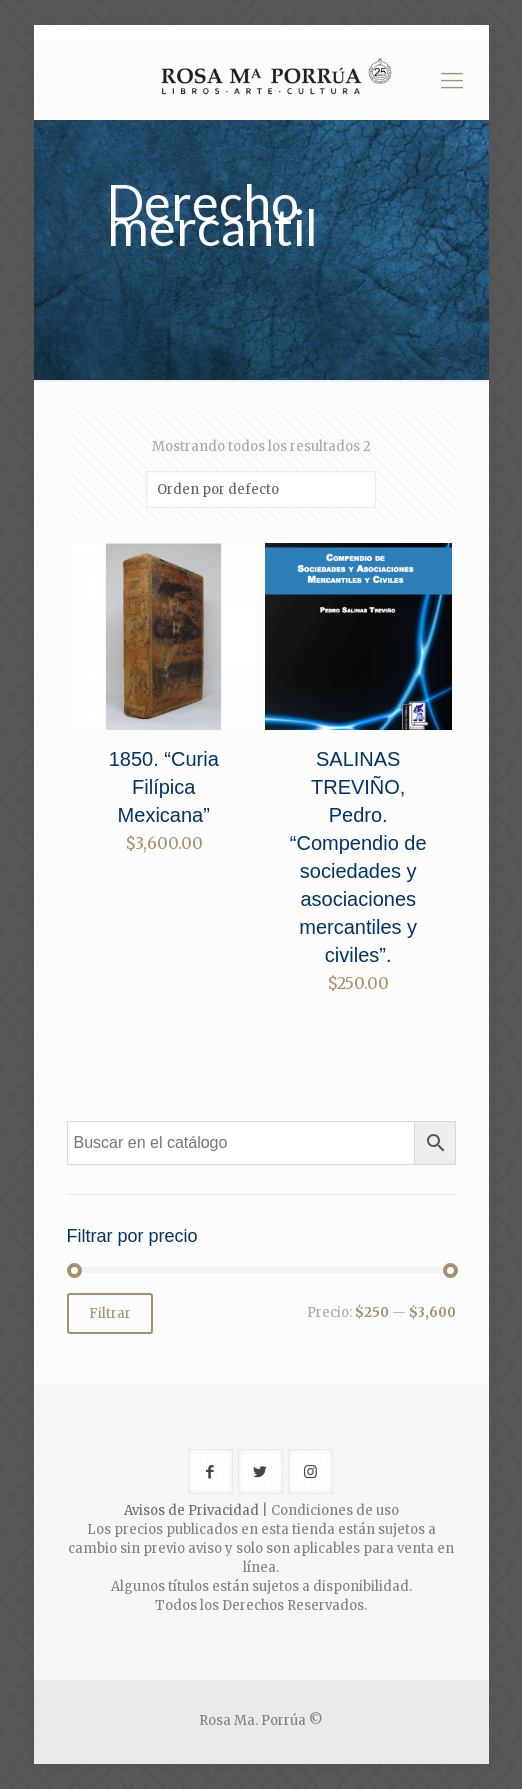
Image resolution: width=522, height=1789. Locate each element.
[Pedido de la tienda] (261, 489)
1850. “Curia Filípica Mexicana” (164, 787)
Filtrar (110, 1313)
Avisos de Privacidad (191, 1510)
